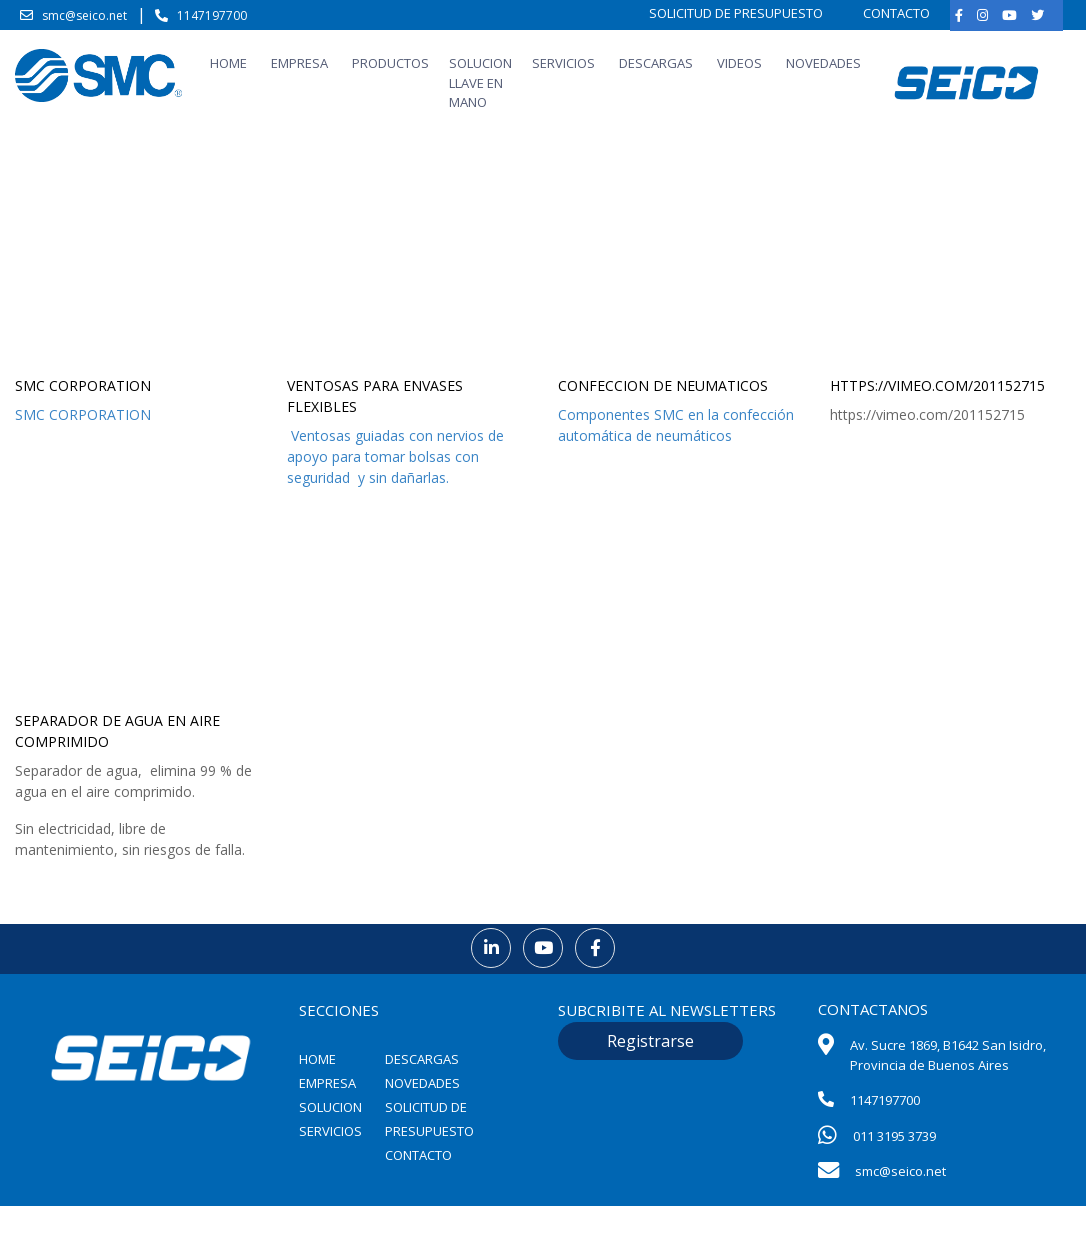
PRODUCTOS (390, 63)
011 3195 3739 (894, 1136)
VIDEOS (739, 63)
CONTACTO (896, 13)
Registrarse (650, 1041)
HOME (228, 63)
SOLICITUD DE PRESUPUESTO (736, 13)
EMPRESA (299, 63)
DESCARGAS (656, 63)
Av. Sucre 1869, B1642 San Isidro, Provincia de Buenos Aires (948, 1055)
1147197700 (212, 15)
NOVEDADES (823, 63)
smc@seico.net (84, 15)
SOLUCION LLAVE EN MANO (480, 82)
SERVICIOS (563, 63)
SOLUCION (330, 1107)
